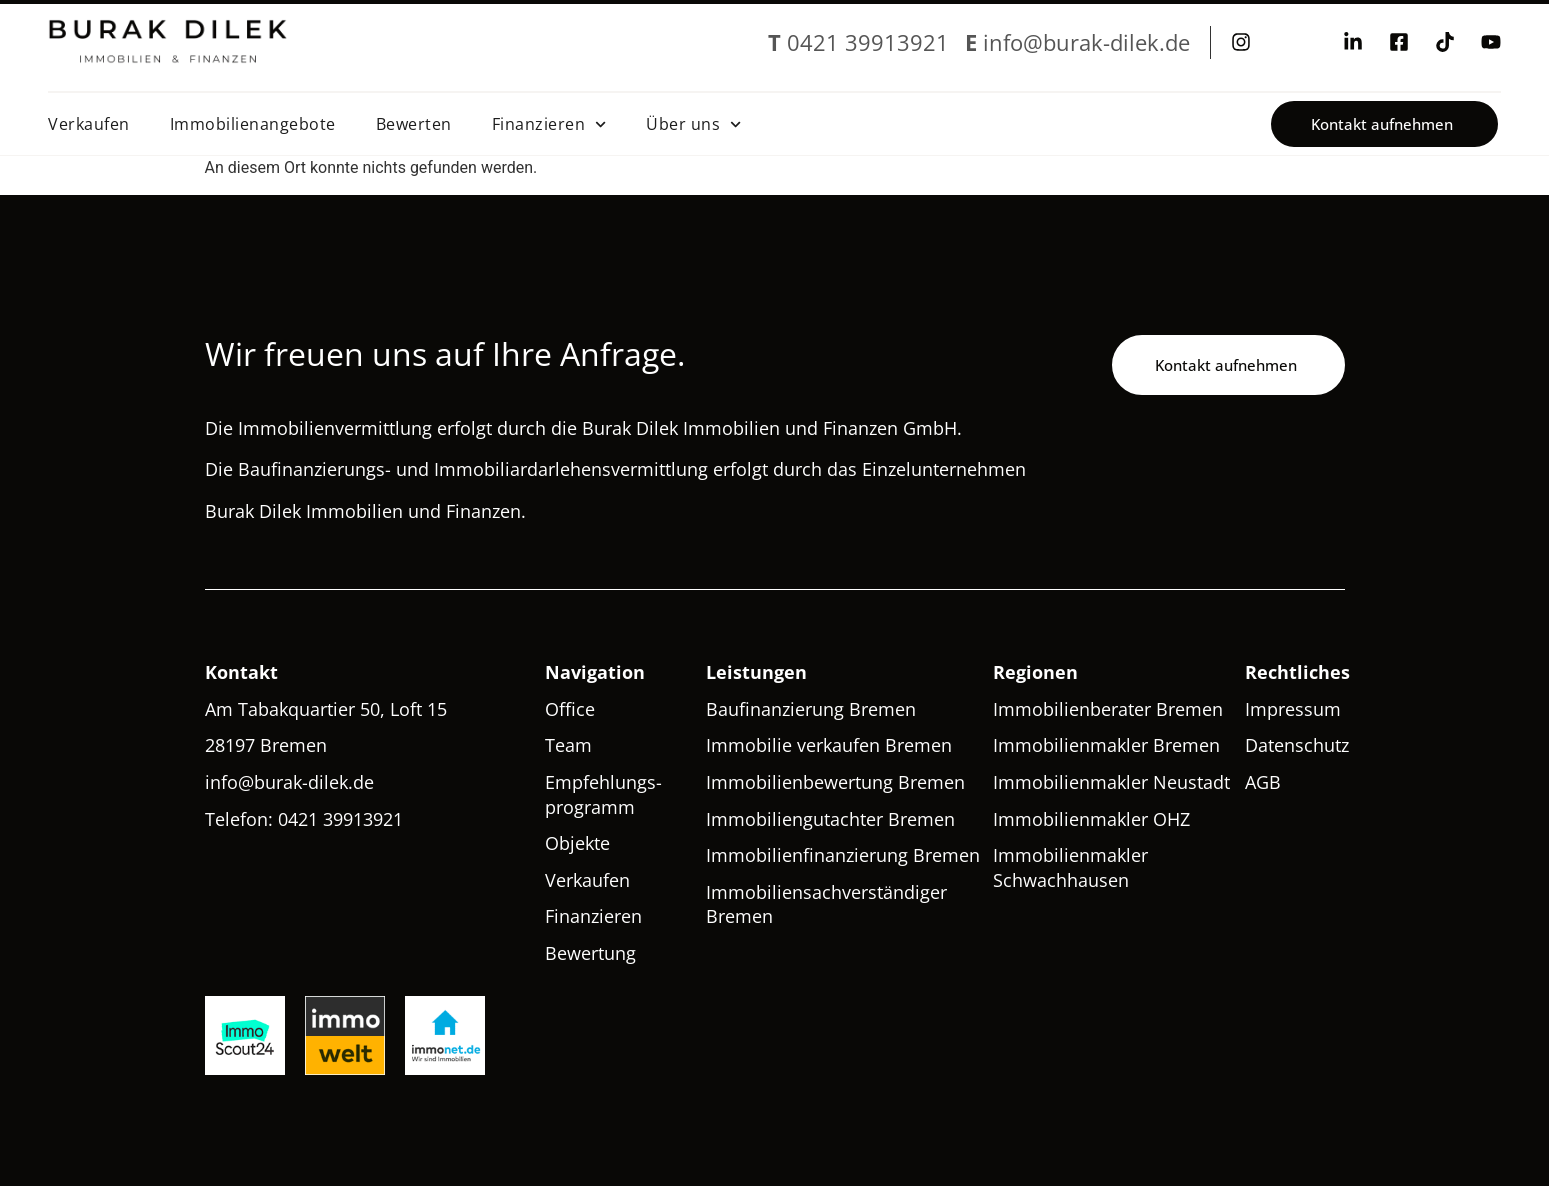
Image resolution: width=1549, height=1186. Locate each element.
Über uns (693, 124)
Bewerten (414, 124)
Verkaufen (89, 124)
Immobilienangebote (253, 124)
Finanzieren (549, 124)
